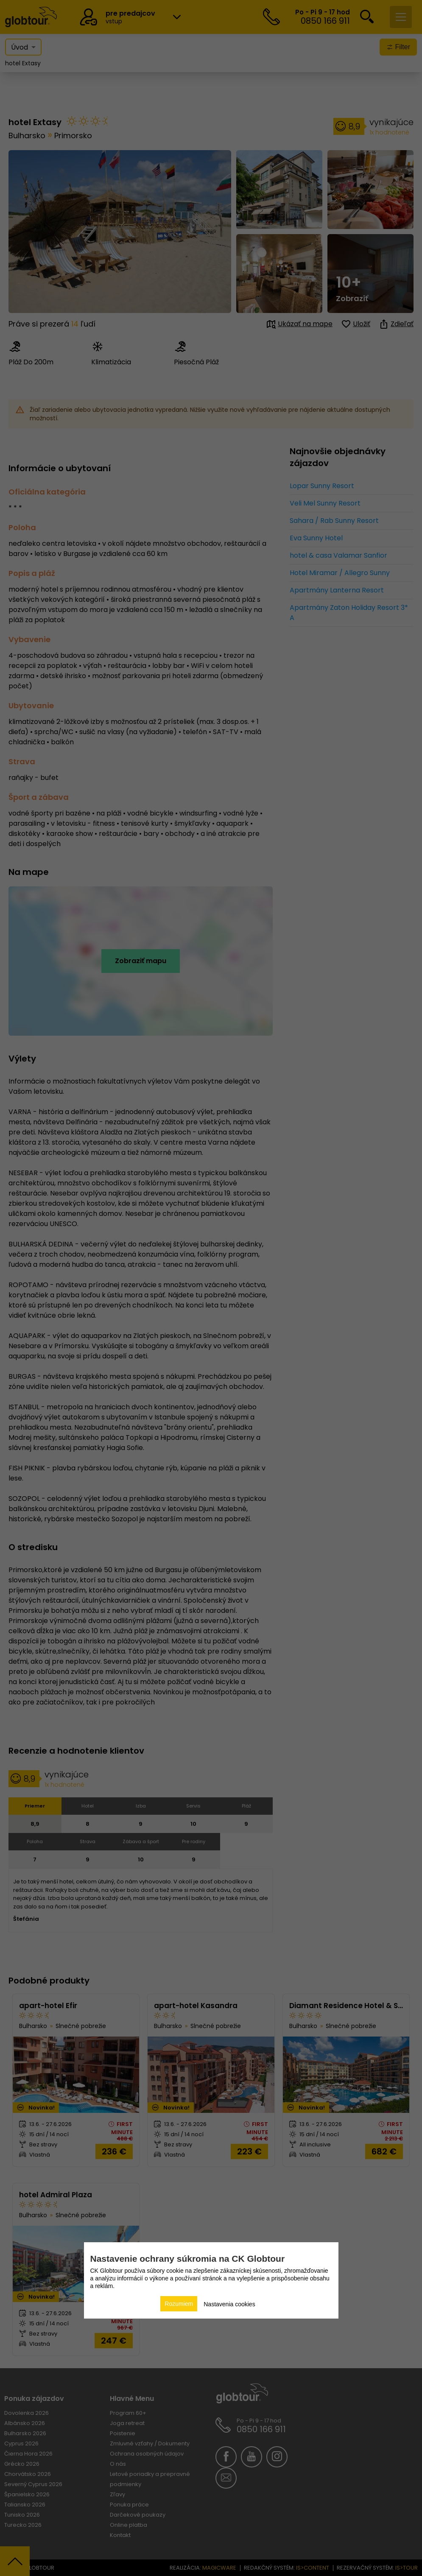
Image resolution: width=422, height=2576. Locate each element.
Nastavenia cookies (229, 2304)
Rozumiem (179, 2303)
